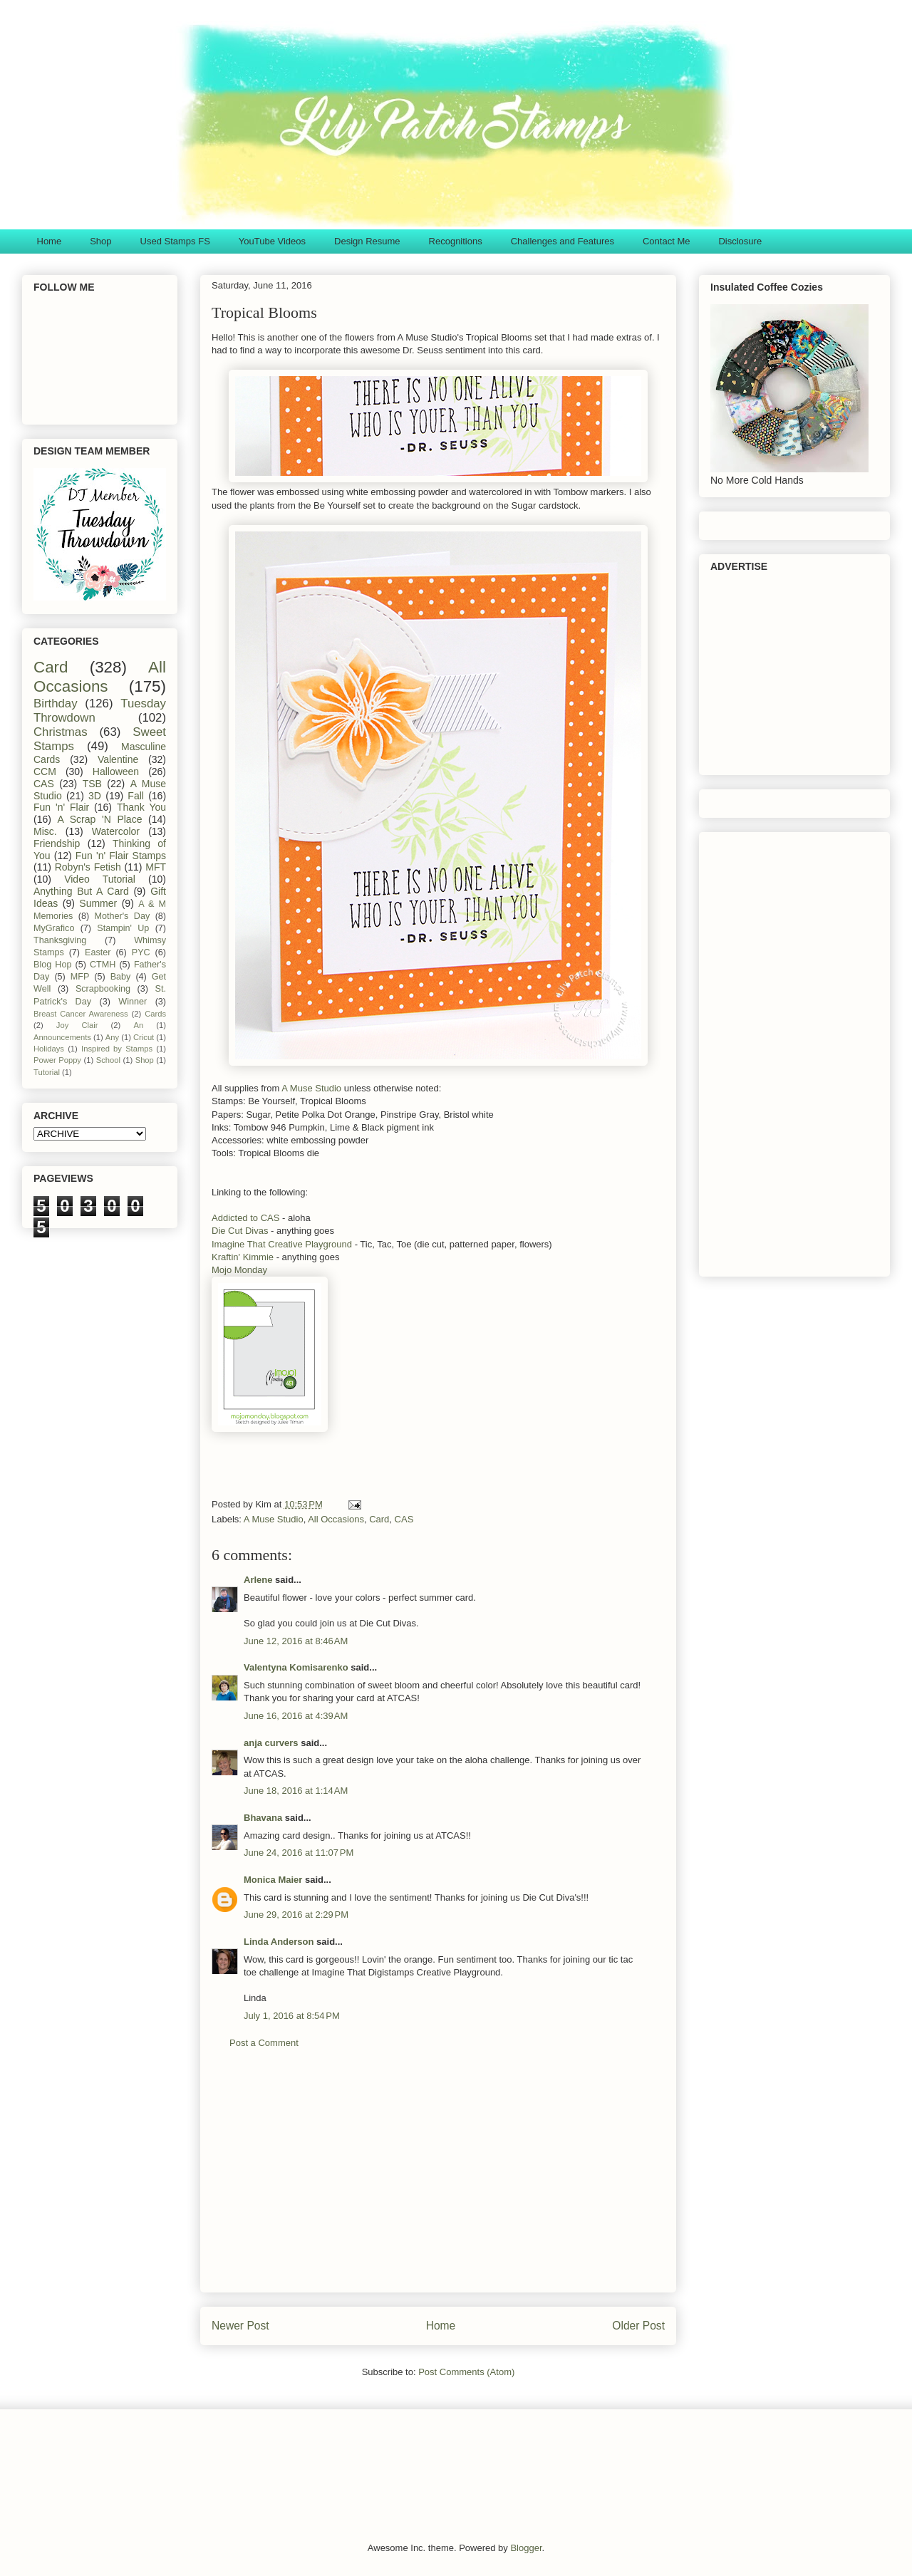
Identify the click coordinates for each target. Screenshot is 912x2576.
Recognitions (455, 241)
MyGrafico (53, 928)
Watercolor (116, 831)
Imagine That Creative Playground (282, 1244)
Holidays (48, 1048)
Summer (98, 903)
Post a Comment (264, 2042)
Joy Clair (77, 1025)
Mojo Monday (239, 1269)
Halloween (116, 771)
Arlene (258, 1579)
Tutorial (46, 1072)
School (108, 1060)
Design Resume (367, 241)
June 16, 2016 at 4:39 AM (296, 1715)
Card (379, 1519)
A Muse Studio (311, 1088)
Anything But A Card (81, 891)
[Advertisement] (438, 2181)
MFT (155, 867)
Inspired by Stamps (116, 1048)
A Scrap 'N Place (100, 819)
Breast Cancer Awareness (80, 1013)
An (138, 1025)
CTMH (102, 965)
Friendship (56, 843)
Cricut (143, 1037)
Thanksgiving (59, 940)
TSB (92, 783)
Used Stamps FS (175, 241)
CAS (404, 1519)
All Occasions (336, 1519)
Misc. (45, 831)
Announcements (62, 1037)
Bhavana (263, 1817)
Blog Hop (52, 965)
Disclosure (740, 241)
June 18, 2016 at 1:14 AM (296, 1790)
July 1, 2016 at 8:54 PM (292, 2015)
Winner (132, 1002)
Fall (136, 795)
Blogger (526, 2548)
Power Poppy (57, 1060)
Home (49, 241)
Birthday (55, 703)
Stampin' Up (123, 928)
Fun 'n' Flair (61, 807)
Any (112, 1037)
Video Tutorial (99, 879)
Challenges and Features (562, 241)
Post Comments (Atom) (466, 2372)
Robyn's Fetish (88, 867)
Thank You (141, 807)
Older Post (638, 2326)
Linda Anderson (279, 1941)
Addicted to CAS (245, 1217)
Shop (100, 241)
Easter (97, 952)
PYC (141, 952)
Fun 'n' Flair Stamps (121, 855)
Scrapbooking (103, 989)
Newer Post (240, 2326)
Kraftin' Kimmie (243, 1257)
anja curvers (271, 1743)
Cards (155, 1013)
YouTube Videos (272, 241)
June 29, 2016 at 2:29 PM (296, 1914)
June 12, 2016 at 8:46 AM (296, 1641)
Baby (120, 977)
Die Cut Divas (240, 1230)
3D (94, 795)
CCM (44, 771)
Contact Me (666, 241)
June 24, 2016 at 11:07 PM (298, 1852)
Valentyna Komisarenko (296, 1667)
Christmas (60, 732)
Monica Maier (273, 1879)
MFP (80, 977)
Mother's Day (122, 916)
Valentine (118, 759)
